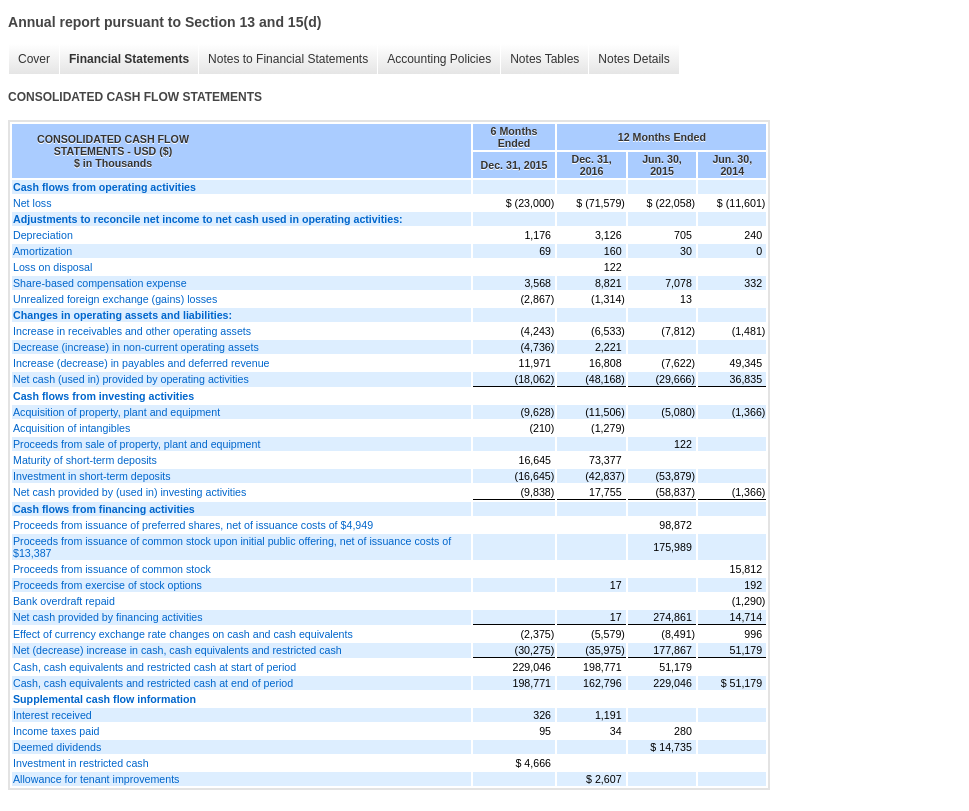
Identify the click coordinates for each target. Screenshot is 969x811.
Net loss (32, 203)
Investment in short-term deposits (92, 476)
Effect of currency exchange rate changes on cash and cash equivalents (183, 634)
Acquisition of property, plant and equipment (116, 412)
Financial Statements (129, 59)
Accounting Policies (439, 59)
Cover (34, 59)
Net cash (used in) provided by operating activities (131, 379)
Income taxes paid (56, 731)
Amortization (42, 251)
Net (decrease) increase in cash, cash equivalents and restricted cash (177, 650)
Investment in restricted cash (81, 763)
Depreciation (43, 235)
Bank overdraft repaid (64, 601)
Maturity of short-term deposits (85, 460)
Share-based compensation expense (100, 283)
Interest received (52, 715)
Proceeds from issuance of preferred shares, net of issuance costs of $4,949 (193, 525)
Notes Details (633, 59)
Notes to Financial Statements (288, 59)
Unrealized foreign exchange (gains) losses (115, 299)
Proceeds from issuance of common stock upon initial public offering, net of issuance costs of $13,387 (232, 547)
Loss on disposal (52, 267)
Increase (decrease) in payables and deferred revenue (141, 363)
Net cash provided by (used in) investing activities (129, 492)
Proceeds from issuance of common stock (112, 569)
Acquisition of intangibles (71, 428)
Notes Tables (544, 59)
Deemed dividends (57, 747)
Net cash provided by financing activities (108, 617)
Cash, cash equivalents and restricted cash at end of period (153, 683)
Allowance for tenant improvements (96, 779)
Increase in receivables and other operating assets (132, 331)
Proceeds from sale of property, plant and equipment (136, 444)
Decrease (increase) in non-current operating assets (136, 347)
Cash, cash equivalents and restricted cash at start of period (154, 667)
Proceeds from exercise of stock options (107, 585)
